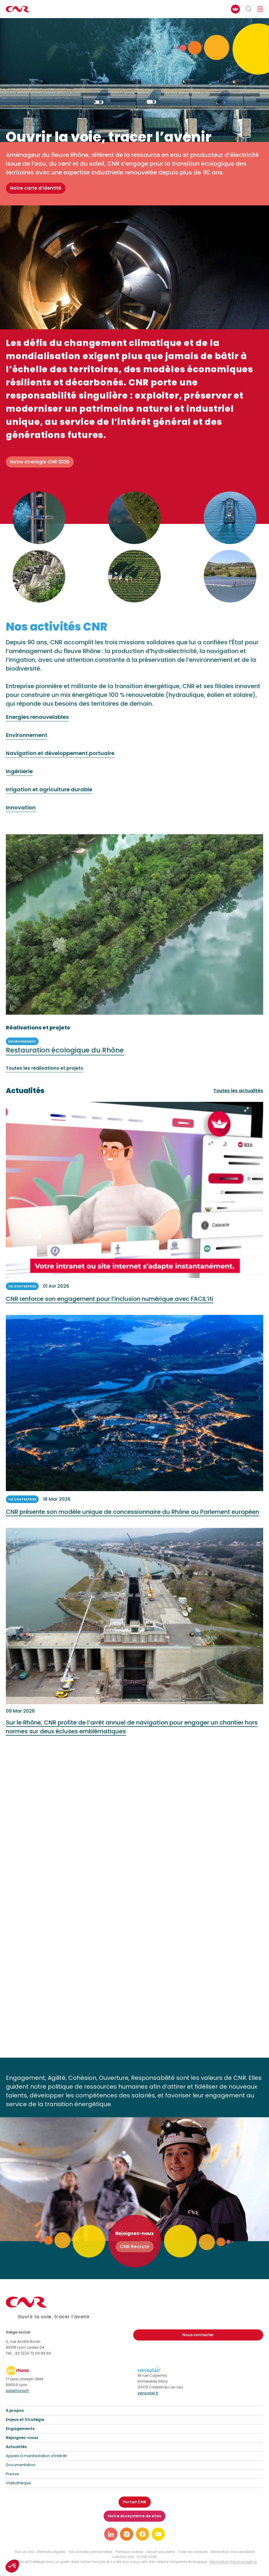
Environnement (26, 741)
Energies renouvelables (37, 723)
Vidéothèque (18, 2483)
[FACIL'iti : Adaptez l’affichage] (235, 9)
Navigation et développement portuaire (60, 759)
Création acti (123, 2556)
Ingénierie (19, 777)
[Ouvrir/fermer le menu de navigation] (260, 9)
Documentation (20, 2465)
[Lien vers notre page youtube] (158, 2534)
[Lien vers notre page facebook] (142, 2534)
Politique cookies (129, 2551)
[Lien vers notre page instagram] (126, 2534)
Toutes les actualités (238, 1090)
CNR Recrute (134, 2246)
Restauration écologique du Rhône (65, 1056)
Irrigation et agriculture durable (49, 795)
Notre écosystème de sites (134, 2516)
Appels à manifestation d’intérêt (36, 2456)
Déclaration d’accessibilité (232, 2551)
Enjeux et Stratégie (25, 2419)
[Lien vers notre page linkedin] (110, 2534)
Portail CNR (134, 2502)
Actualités (16, 2446)
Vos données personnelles (90, 2551)
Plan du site (24, 2551)
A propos (15, 2410)
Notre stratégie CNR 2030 (39, 462)
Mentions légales (51, 2551)
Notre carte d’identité (35, 188)
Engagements (20, 2428)
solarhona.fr (17, 2390)
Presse (12, 2474)
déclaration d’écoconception (233, 2561)
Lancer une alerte (160, 2551)
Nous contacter (198, 2335)
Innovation (21, 813)
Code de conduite (193, 2551)
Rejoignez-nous (22, 2437)
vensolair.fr (148, 2393)
